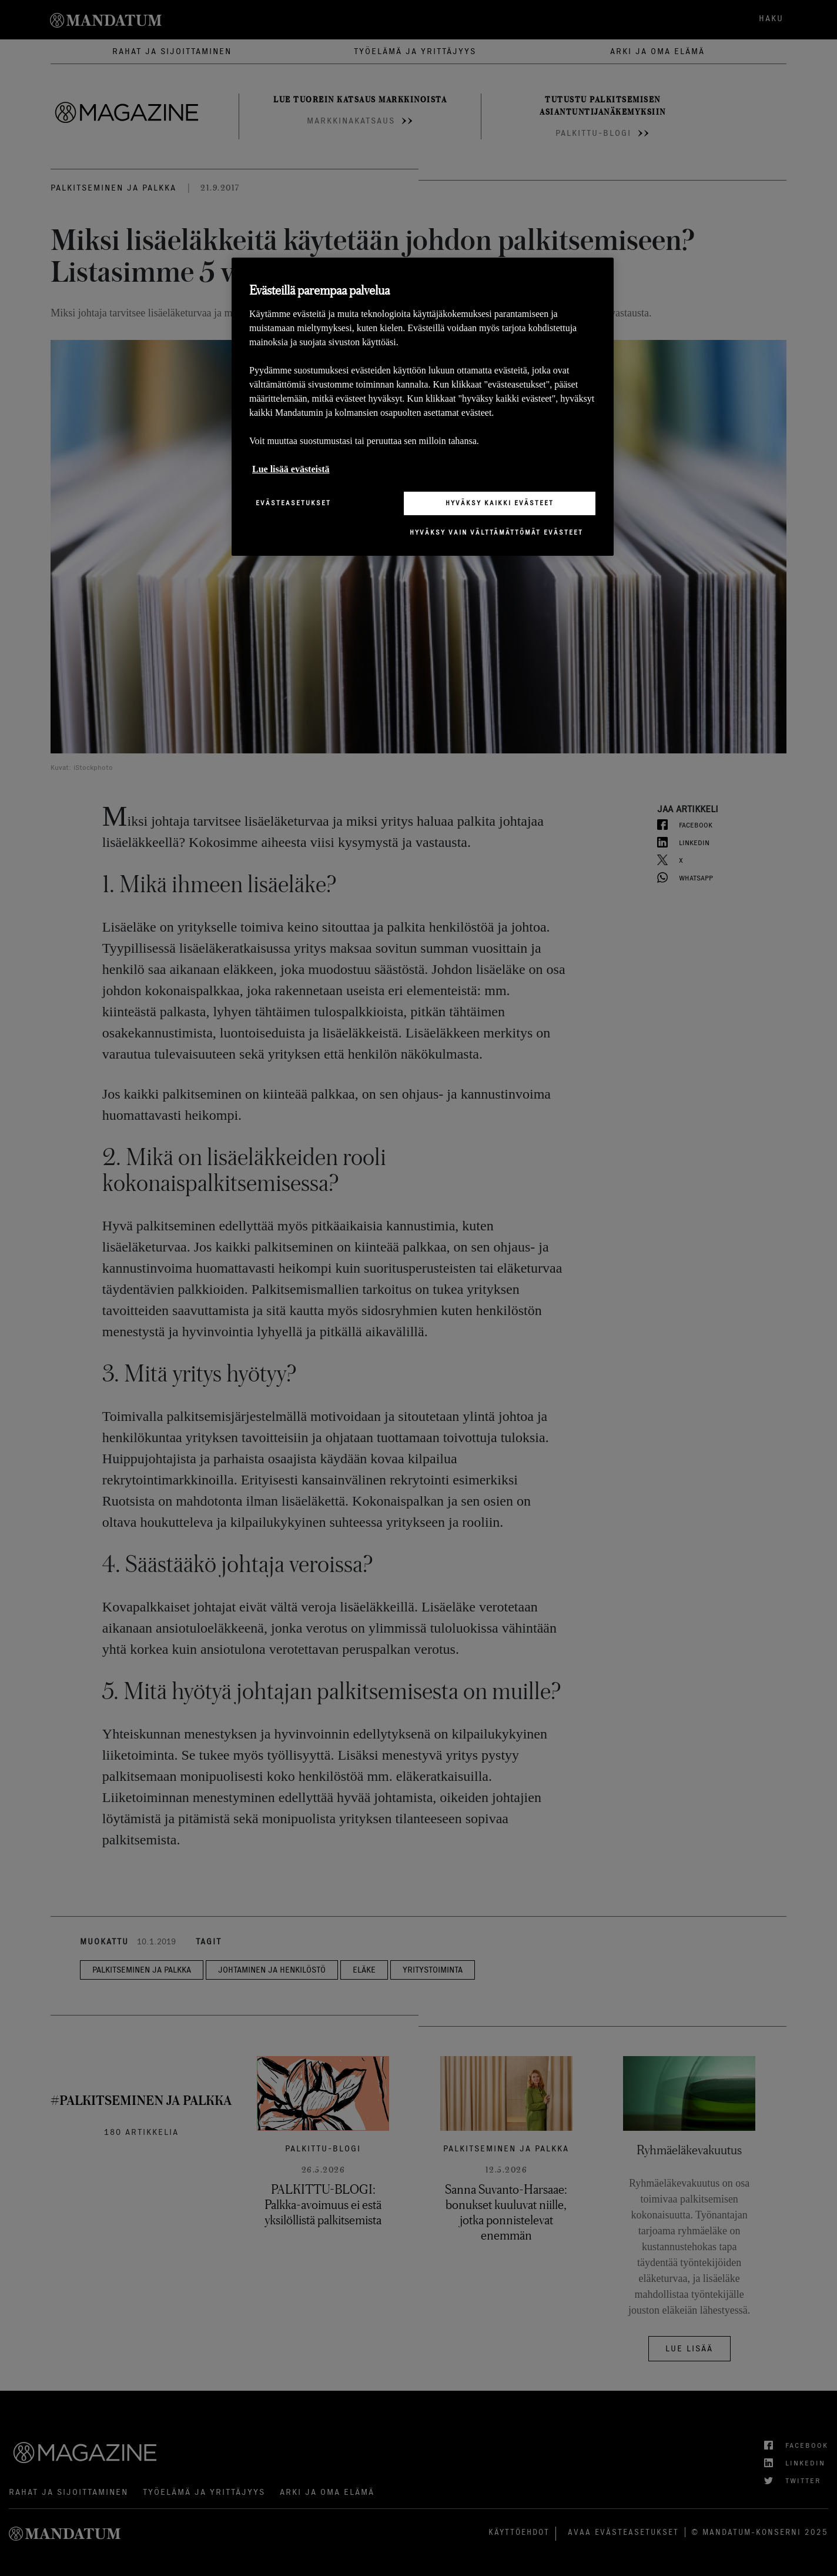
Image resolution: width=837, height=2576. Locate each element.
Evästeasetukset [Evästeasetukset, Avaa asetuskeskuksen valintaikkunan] (293, 503)
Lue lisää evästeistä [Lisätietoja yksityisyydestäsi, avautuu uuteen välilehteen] (291, 469)
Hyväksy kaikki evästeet (500, 503)
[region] (423, 407)
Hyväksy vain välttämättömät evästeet (496, 532)
